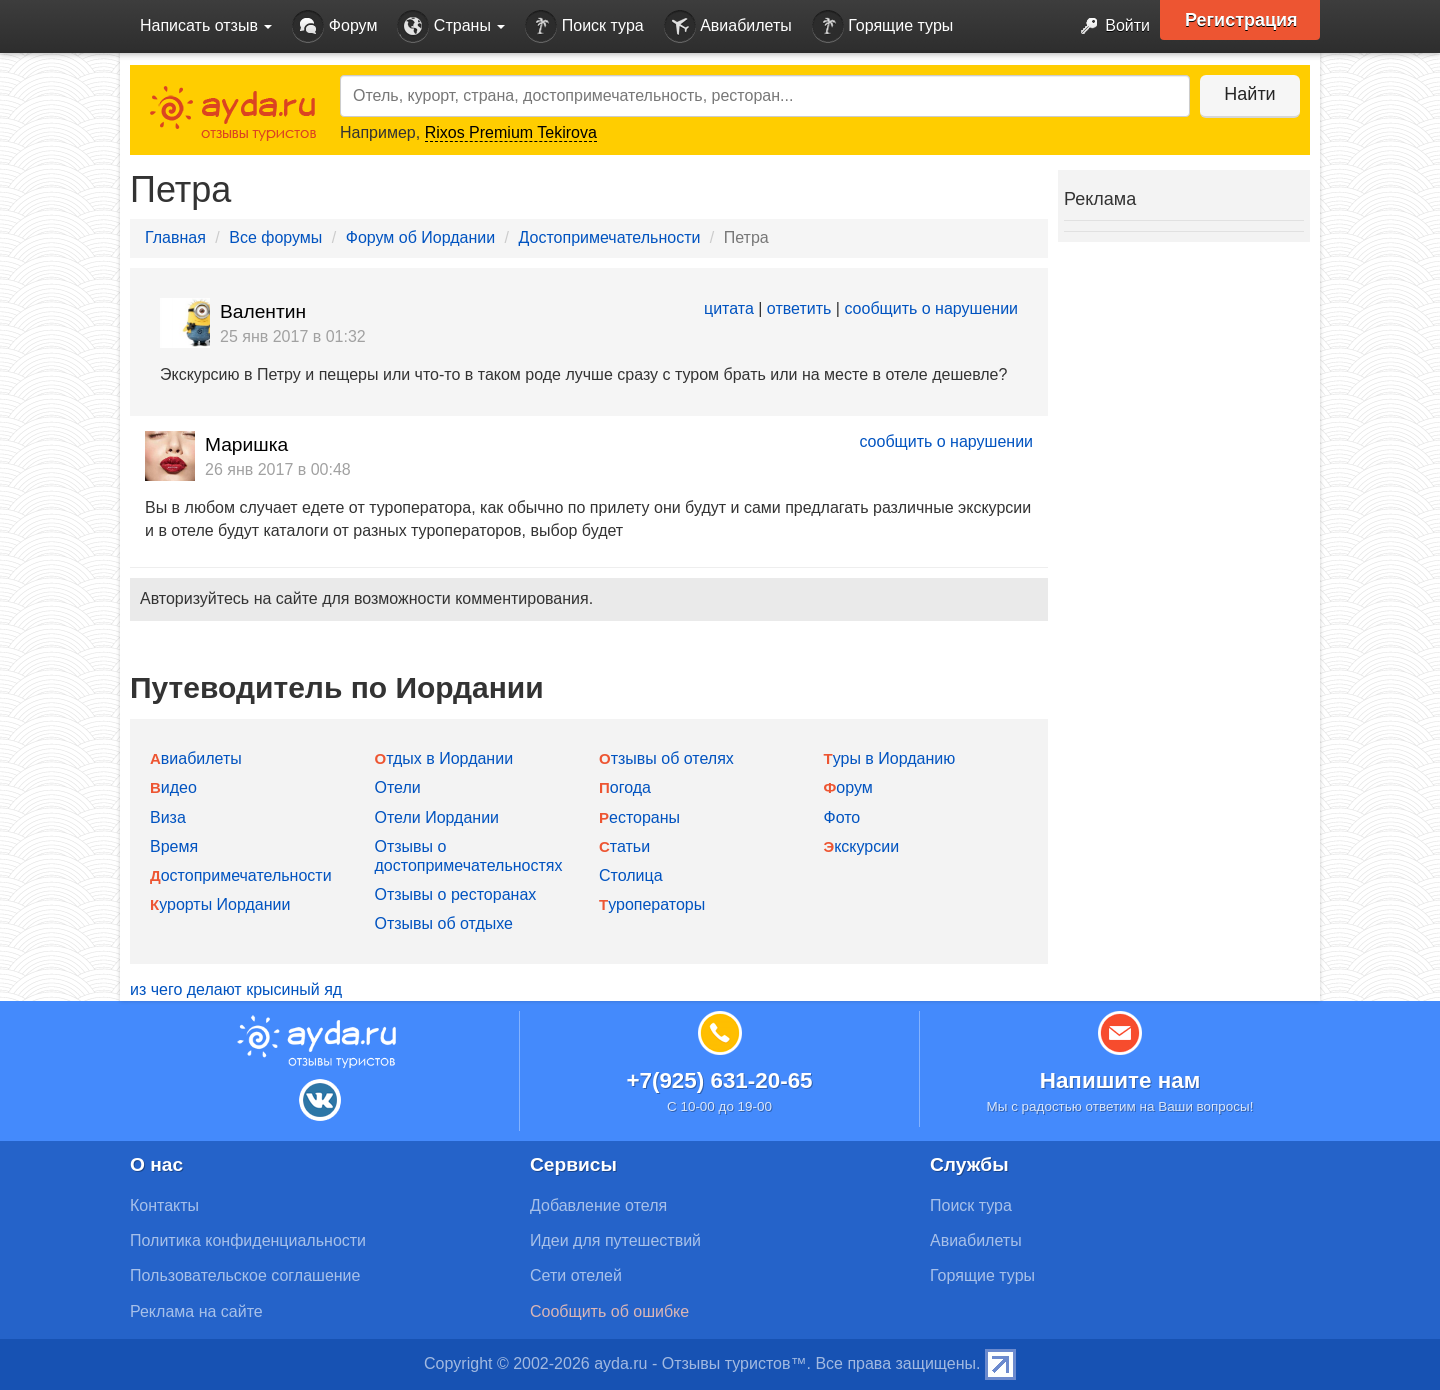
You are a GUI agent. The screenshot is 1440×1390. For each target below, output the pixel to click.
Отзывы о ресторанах (456, 894)
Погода (625, 787)
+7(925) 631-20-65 (719, 1080)
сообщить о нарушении (931, 308)
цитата (729, 308)
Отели (398, 787)
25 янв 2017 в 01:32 (293, 336)
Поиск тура (584, 26)
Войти (1109, 26)
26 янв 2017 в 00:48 (278, 469)
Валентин (263, 311)
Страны (451, 26)
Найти (1249, 94)
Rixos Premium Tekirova (511, 132)
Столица (631, 875)
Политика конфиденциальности (248, 1240)
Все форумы (275, 237)
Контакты (164, 1205)
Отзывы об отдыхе (444, 923)
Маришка (246, 444)
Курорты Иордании (220, 904)
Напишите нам (1120, 1080)
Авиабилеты (728, 26)
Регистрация (1241, 20)
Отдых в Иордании (444, 758)
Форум (334, 26)
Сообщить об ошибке (609, 1311)
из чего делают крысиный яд (236, 989)
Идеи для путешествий (615, 1240)
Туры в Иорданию (890, 758)
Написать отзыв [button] (206, 25)
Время (174, 846)
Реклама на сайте (196, 1311)
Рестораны (639, 817)
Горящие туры (883, 26)
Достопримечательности (610, 237)
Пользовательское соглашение (245, 1275)
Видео (173, 787)
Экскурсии (862, 846)
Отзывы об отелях (666, 758)
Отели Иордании (437, 817)
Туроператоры (652, 904)
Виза (168, 817)
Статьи (624, 846)
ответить (799, 308)
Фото (842, 817)
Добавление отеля (598, 1205)
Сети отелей (576, 1275)
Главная (175, 237)
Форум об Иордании (420, 237)
